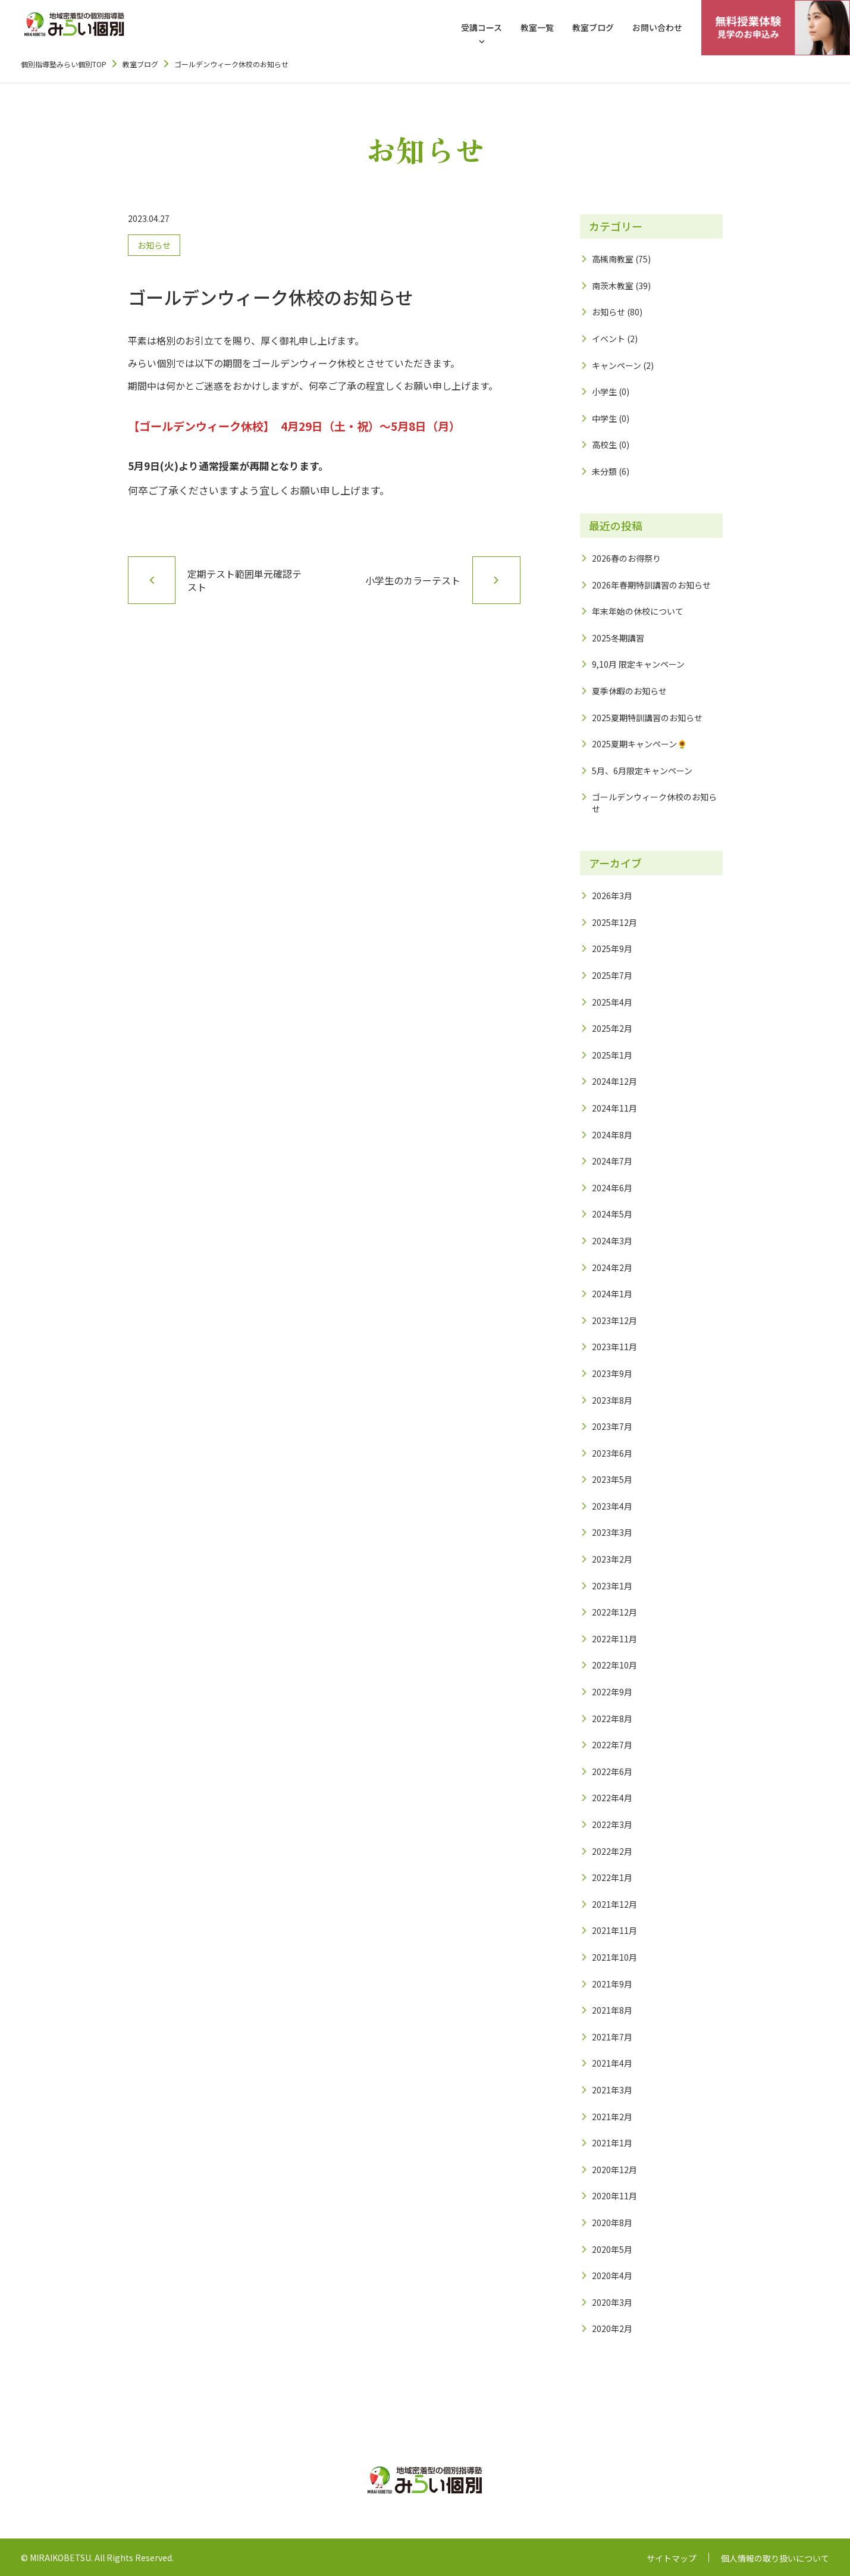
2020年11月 (614, 2196)
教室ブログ (593, 27)
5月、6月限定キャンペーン (642, 771)
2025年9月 (612, 948)
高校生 (604, 444)
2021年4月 (612, 2063)
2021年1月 (612, 2143)
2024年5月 (612, 1214)
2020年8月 (612, 2222)
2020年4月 (612, 2275)
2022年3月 (612, 1824)
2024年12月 (614, 1081)
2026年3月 (612, 896)
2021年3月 (612, 2090)
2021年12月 (614, 1904)
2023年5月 (612, 1479)
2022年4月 (612, 1798)
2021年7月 (612, 2037)
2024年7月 (612, 1161)
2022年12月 (614, 1612)
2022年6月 (612, 1771)
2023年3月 (612, 1532)
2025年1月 (612, 1055)
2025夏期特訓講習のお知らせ (647, 718)
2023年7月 (612, 1426)
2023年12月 (614, 1320)
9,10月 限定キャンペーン (638, 664)
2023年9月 (612, 1373)
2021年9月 (612, 1984)
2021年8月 (612, 2010)
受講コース (481, 27)
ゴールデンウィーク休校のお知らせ (654, 803)
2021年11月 (614, 1930)
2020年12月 (614, 2170)
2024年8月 (612, 1135)
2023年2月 (612, 1559)
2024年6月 (612, 1188)
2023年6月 (612, 1453)
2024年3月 (612, 1241)
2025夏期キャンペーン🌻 (639, 744)
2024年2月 (612, 1267)
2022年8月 (612, 1718)
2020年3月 (612, 2302)
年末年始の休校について (637, 611)
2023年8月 (612, 1400)
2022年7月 (612, 1745)
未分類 (604, 471)
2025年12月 (614, 922)
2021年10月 (614, 1957)
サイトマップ (672, 2558)
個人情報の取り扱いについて (775, 2558)
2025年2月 (612, 1028)
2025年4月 (612, 1002)
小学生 (604, 391)
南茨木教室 (612, 286)
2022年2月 (612, 1851)
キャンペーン (616, 365)
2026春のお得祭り (626, 558)
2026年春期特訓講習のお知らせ (651, 585)
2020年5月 (612, 2249)
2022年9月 (612, 1692)
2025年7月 (612, 975)
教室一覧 (537, 27)
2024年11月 (614, 1108)
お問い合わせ (657, 27)
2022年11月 (614, 1639)
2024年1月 (612, 1294)
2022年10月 (614, 1665)
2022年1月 (612, 1877)
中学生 (604, 418)
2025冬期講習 (618, 638)
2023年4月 (612, 1506)
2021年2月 (612, 2117)
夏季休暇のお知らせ (629, 691)
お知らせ (154, 245)
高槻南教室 (612, 259)
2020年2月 (612, 2328)
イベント (608, 339)
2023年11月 (614, 1347)
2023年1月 (612, 1586)
